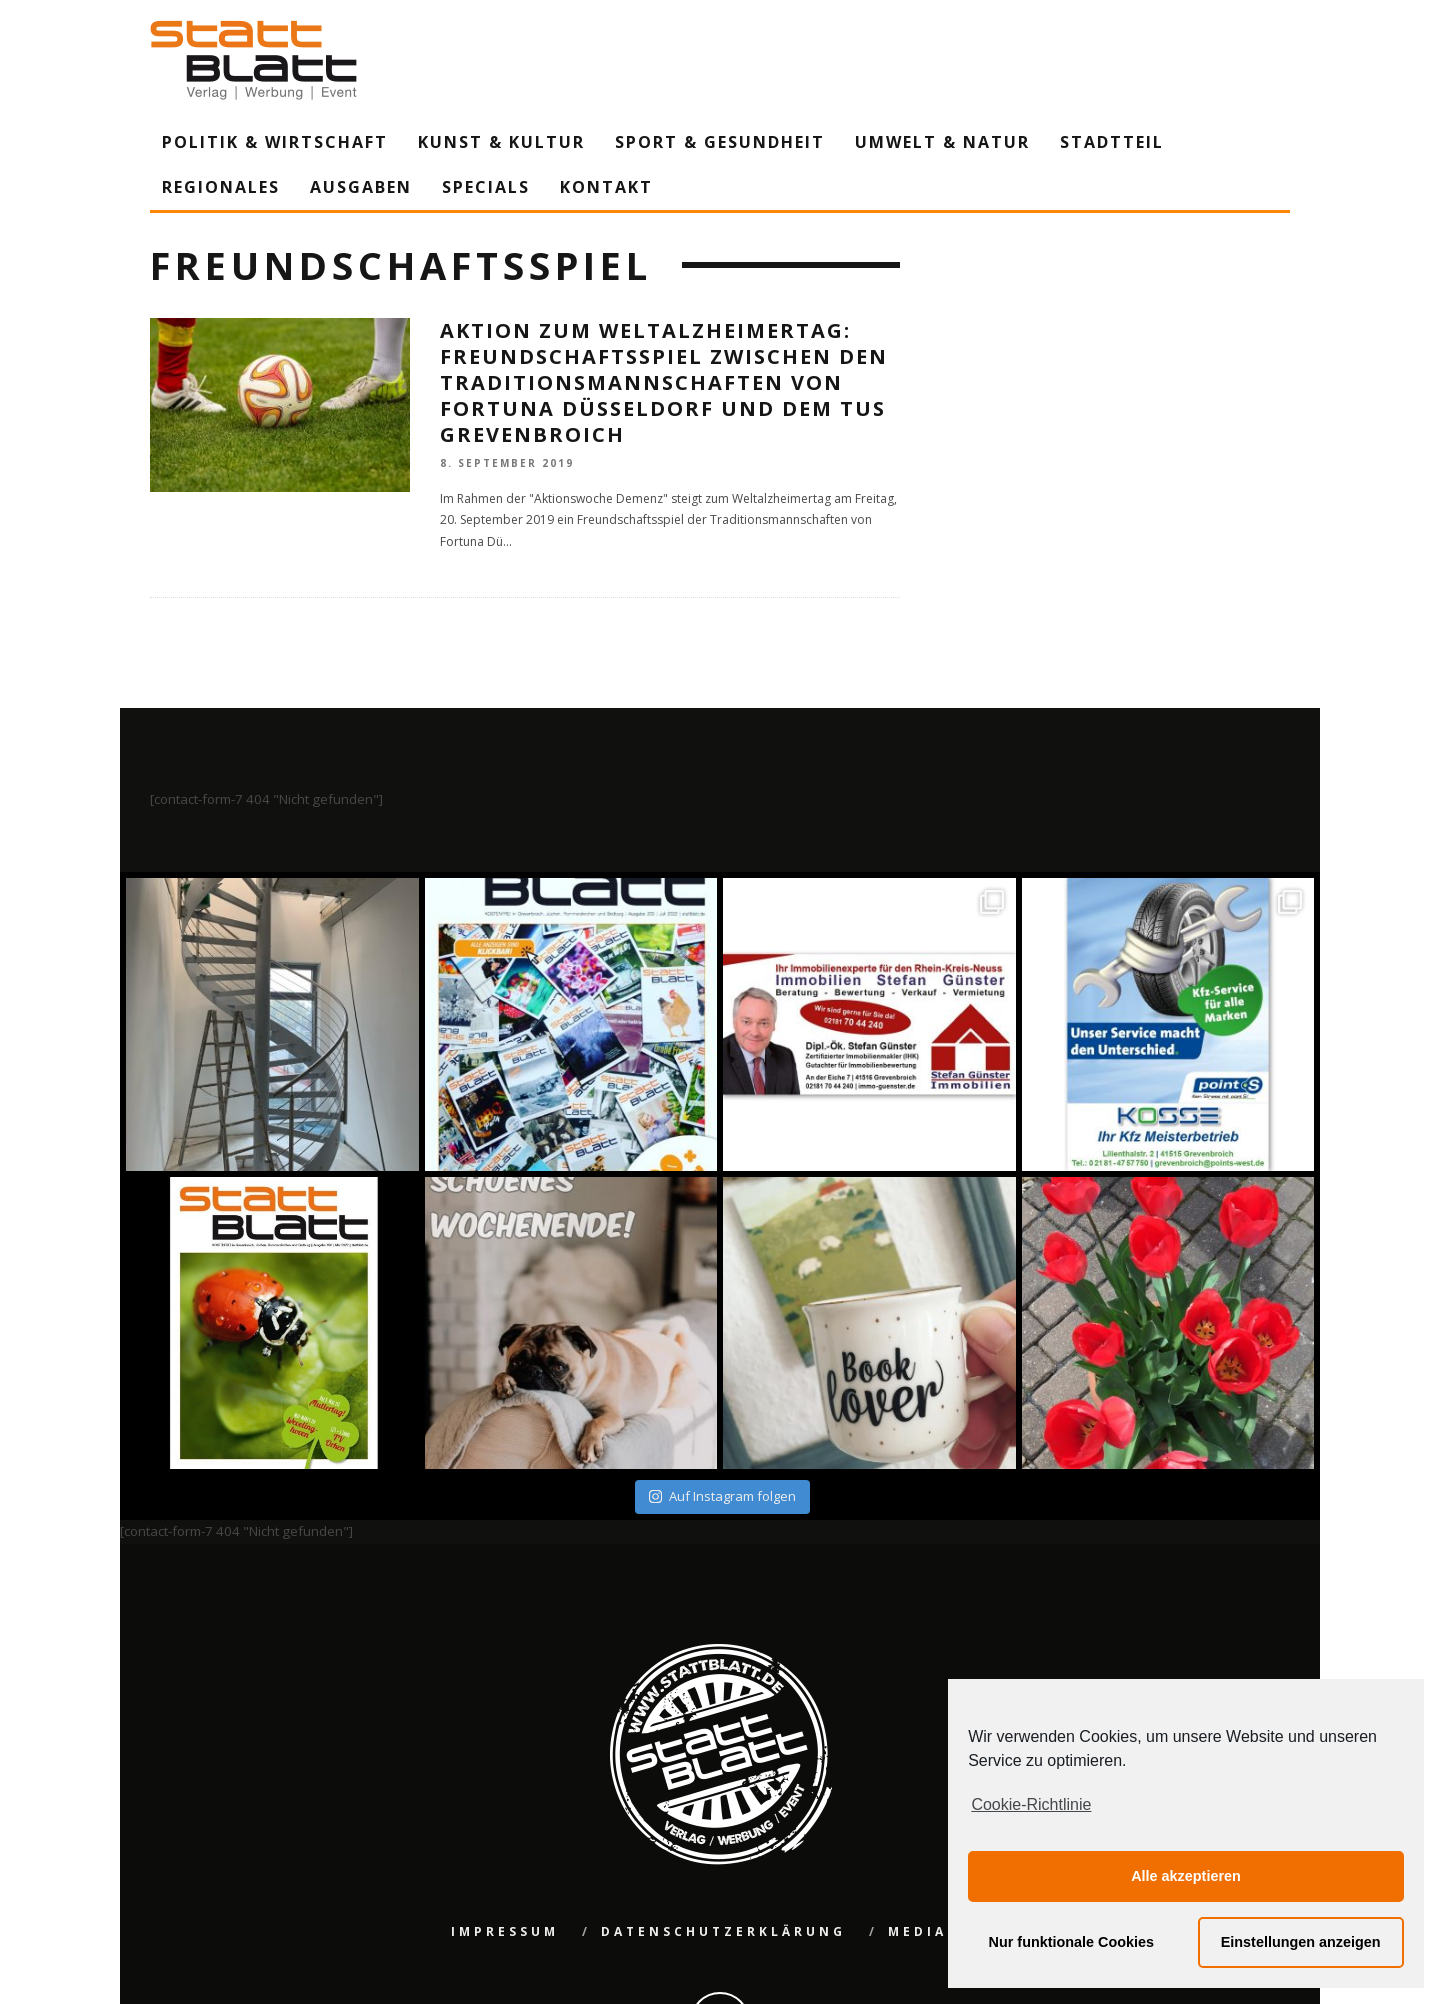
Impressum (505, 1931)
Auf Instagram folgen (722, 1496)
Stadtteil (1112, 142)
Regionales (221, 187)
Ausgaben (361, 187)
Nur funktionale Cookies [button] (1072, 1942)
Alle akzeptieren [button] (1186, 1876)
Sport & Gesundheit (720, 142)
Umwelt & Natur (942, 142)
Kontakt (606, 187)
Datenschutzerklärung (723, 1931)
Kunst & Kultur (501, 142)
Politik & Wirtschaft (275, 142)
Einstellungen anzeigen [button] (1301, 1942)
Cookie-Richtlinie (1031, 1804)
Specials (486, 187)
